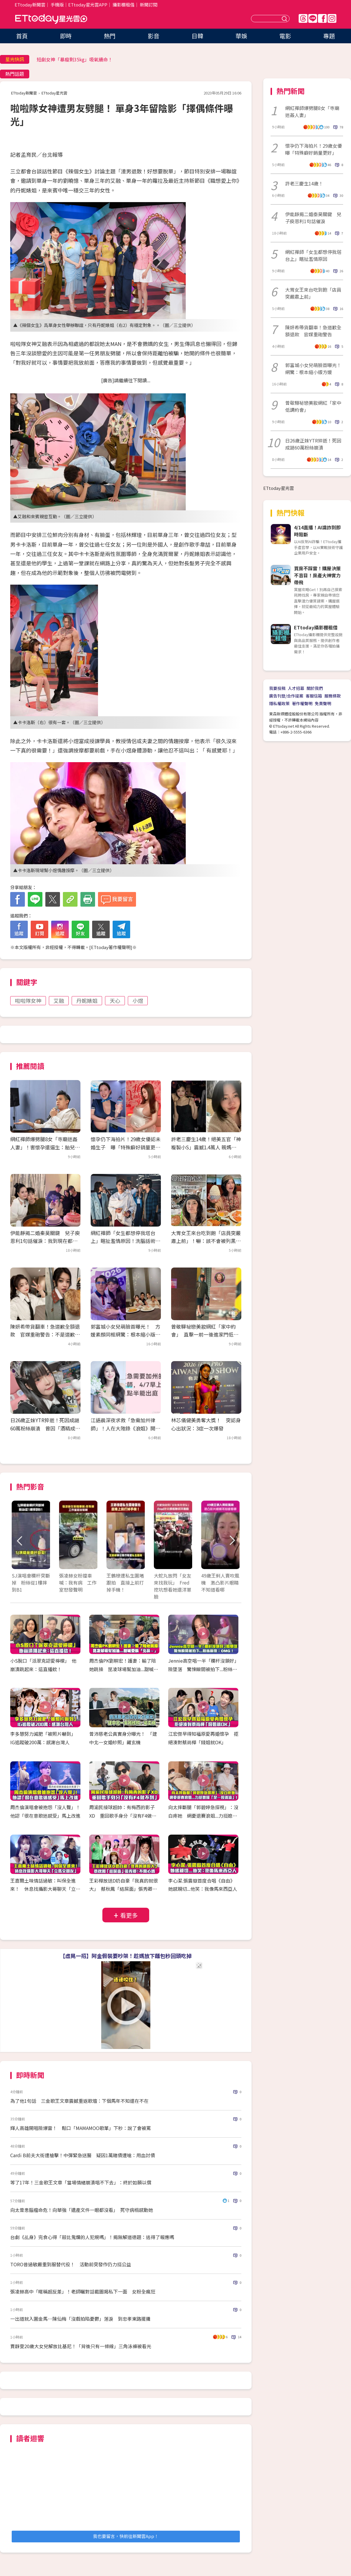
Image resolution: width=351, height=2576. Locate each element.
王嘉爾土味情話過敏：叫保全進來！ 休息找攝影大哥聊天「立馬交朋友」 (45, 1889)
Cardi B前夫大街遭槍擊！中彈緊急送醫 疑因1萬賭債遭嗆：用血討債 (82, 2155)
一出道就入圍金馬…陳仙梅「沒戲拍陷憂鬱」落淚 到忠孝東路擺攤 (80, 2318)
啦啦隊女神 (28, 1000)
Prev (20, 1541)
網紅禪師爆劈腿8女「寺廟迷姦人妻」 (312, 111)
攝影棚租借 (124, 4)
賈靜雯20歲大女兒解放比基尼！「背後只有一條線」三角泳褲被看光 (80, 2346)
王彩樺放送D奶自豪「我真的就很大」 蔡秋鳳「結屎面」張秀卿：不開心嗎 (123, 1889)
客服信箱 (314, 696)
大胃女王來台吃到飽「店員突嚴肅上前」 (313, 293)
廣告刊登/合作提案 (286, 696)
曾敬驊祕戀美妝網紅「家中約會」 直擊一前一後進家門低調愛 (204, 1334)
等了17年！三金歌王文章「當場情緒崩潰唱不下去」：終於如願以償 (80, 2182)
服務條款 (332, 696)
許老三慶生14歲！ (304, 183)
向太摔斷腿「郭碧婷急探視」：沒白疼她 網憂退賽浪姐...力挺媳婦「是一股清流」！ (203, 1816)
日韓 (197, 36)
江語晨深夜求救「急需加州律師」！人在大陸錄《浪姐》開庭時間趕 (125, 1427)
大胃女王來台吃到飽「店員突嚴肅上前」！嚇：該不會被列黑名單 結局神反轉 (206, 1240)
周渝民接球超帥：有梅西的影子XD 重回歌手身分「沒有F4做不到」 (122, 1816)
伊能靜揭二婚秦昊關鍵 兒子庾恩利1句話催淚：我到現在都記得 (45, 1240)
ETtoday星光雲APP (87, 4)
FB (322, 18)
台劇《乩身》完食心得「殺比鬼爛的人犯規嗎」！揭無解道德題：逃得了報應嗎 (92, 2237)
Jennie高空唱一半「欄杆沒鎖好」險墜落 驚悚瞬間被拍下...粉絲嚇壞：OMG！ (202, 1669)
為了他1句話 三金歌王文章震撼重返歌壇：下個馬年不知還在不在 (79, 2100)
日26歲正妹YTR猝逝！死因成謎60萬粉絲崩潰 (313, 444)
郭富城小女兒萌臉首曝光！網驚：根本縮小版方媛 (313, 368)
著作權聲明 (302, 703)
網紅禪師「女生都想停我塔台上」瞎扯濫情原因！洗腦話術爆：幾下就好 (123, 1240)
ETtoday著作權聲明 (110, 947)
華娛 (241, 36)
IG (332, 18)
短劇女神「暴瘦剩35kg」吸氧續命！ (75, 59)
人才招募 (296, 688)
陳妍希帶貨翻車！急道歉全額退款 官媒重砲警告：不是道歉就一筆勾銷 (45, 1334)
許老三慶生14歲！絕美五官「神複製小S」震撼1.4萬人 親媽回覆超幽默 (206, 1146)
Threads (303, 18)
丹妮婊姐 (86, 1000)
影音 (153, 36)
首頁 (22, 36)
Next (232, 1541)
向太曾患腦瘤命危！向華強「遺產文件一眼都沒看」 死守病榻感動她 (81, 2209)
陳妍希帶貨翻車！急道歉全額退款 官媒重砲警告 (313, 331)
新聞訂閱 (148, 4)
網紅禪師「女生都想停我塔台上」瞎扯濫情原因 (313, 255)
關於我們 (315, 688)
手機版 (57, 4)
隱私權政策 (279, 703)
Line (312, 18)
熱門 (110, 36)
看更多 (129, 1915)
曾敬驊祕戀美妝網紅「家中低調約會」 (313, 406)
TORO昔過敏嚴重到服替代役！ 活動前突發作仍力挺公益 (70, 2264)
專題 (329, 36)
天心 (115, 1000)
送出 (285, 18)
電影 (285, 36)
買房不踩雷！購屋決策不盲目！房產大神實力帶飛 (317, 575)
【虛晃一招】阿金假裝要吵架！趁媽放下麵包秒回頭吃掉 (126, 1955)
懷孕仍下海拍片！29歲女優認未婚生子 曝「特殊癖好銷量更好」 (126, 1146)
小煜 (138, 1000)
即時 (66, 36)
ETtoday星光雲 (51, 19)
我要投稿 (277, 688)
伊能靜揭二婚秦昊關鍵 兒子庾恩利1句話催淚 (313, 218)
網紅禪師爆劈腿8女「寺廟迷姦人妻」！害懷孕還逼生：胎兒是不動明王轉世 (45, 1146)
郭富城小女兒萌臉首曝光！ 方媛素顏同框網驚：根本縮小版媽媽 (125, 1334)
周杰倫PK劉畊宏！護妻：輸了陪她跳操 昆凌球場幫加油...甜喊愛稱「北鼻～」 (123, 1669)
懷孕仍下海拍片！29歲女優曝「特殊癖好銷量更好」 (313, 149)
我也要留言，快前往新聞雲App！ (126, 2536)
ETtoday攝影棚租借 (316, 627)
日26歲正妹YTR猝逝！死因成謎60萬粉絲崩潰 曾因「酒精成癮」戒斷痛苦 (44, 1427)
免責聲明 (323, 703)
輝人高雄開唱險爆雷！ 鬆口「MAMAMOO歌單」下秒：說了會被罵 (80, 2127)
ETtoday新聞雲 (30, 4)
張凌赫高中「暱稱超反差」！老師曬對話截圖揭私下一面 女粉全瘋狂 (85, 2291)
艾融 (59, 1000)
